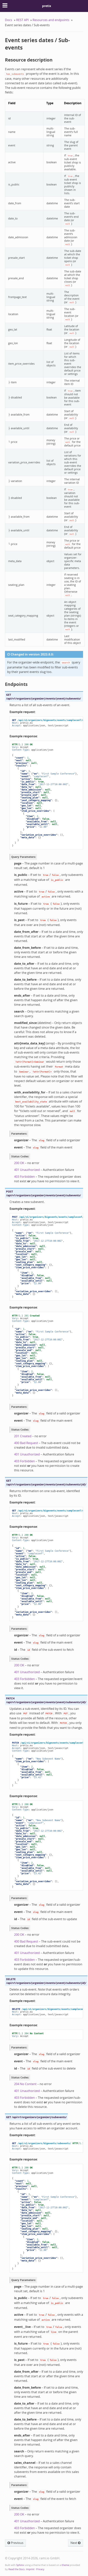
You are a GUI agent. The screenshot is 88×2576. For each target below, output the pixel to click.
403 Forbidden (24, 1176)
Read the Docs (16, 2569)
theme (65, 2565)
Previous (15, 2543)
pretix (46, 6)
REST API (22, 20)
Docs (8, 20)
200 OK (19, 1163)
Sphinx (20, 2565)
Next (75, 2543)
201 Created (22, 1436)
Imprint (30, 2569)
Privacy (40, 2569)
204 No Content (25, 2084)
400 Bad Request (26, 1443)
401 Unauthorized (27, 1170)
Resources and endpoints (51, 20)
